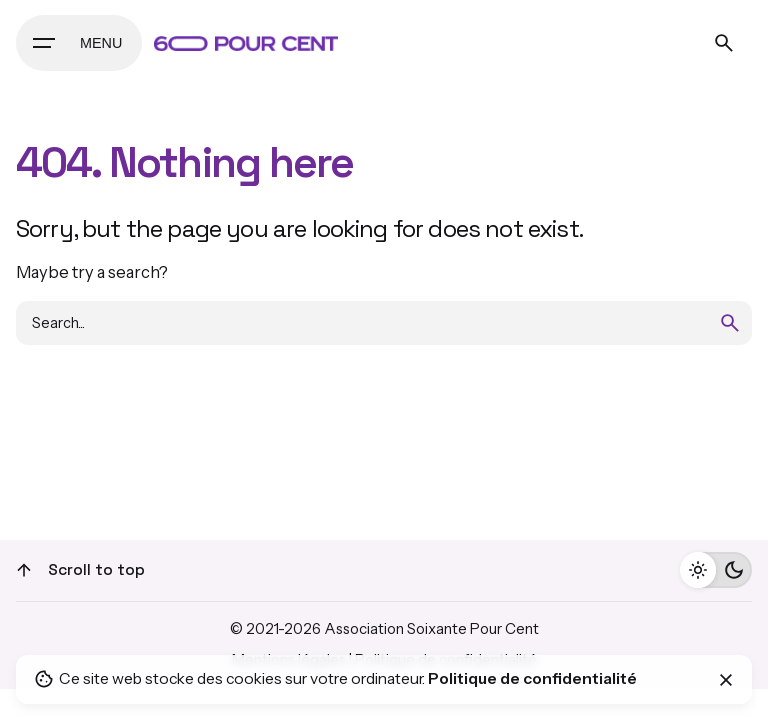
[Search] (724, 43)
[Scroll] (24, 570)
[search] (730, 323)
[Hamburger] (79, 43)
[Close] (726, 680)
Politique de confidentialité (532, 678)
